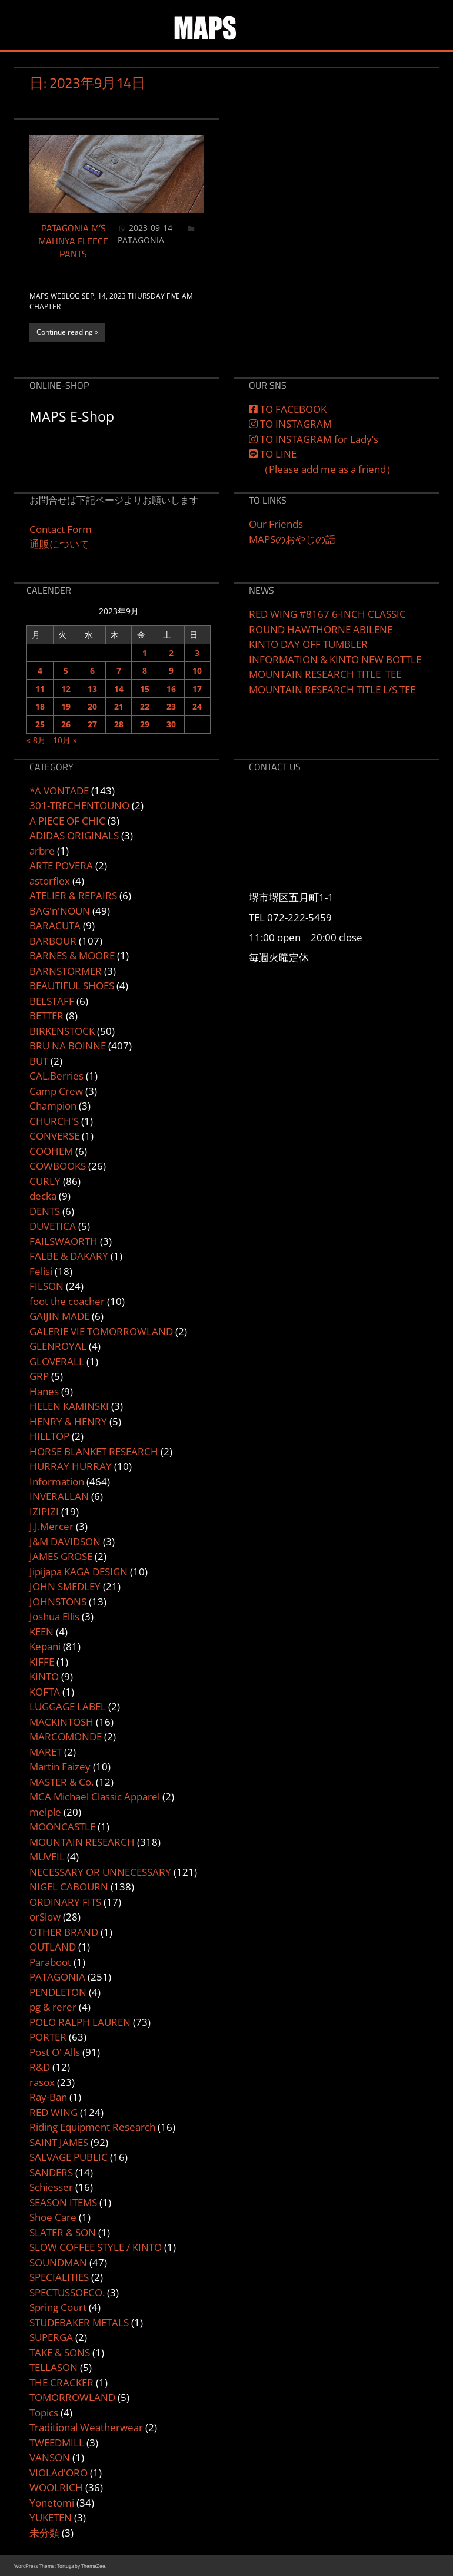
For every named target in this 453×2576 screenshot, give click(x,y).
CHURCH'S (54, 1121)
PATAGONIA (141, 240)
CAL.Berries (56, 1075)
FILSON (46, 1286)
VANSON (49, 2457)
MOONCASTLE (62, 1826)
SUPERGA (51, 2337)
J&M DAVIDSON (65, 1541)
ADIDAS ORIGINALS (74, 835)
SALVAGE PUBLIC (68, 2157)
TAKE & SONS (59, 2352)
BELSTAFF (51, 1001)
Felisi (40, 1271)
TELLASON (53, 2367)
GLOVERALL (56, 1361)
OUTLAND (52, 1946)
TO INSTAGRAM (290, 424)
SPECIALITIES (59, 2277)
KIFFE (41, 1661)
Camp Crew (56, 1091)
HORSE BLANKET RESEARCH (93, 1451)
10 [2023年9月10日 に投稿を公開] (197, 670)
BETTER (46, 1015)
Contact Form (60, 529)
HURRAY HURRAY (70, 1466)
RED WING (53, 2112)
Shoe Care (52, 2217)
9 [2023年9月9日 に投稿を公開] (171, 670)
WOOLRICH (56, 2487)
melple (45, 1812)
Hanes (44, 1391)
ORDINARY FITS (65, 1902)
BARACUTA (55, 925)
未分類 (44, 2532)
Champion (52, 1105)
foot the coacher (67, 1301)
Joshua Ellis (54, 1616)
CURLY (45, 1181)
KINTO (44, 1676)
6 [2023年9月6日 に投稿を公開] (92, 670)
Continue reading (64, 332)
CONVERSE (54, 1136)
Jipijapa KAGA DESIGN (78, 1571)
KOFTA (44, 1691)
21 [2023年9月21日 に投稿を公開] (119, 706)
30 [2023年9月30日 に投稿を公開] (171, 724)
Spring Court (57, 2307)
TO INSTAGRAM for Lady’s (313, 439)
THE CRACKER (61, 2382)
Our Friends (276, 524)
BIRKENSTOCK (62, 1031)
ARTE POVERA (61, 865)
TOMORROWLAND (72, 2397)
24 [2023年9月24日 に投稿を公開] (197, 706)
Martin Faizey (60, 1766)
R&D (39, 2067)
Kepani (45, 1646)
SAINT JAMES (58, 2142)
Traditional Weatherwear (86, 2427)
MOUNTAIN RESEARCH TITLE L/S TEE (332, 689)
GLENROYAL (57, 1346)
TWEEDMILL (56, 2442)
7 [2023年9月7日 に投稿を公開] (118, 670)
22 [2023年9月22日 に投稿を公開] (144, 706)
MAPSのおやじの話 (292, 539)
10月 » (65, 740)
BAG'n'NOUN (59, 911)
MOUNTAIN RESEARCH (82, 1842)
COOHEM (51, 1151)
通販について (59, 544)
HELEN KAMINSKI (69, 1406)
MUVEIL (47, 1856)
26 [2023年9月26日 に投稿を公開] (66, 724)
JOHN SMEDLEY (65, 1586)
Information (56, 1481)
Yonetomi (51, 2502)
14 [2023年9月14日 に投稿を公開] (119, 688)
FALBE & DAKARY (68, 1256)
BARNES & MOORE (72, 955)
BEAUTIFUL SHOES (71, 985)
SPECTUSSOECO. (67, 2292)
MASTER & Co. (61, 1782)
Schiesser (51, 2187)
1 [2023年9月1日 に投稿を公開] (144, 652)
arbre (42, 850)
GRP (39, 1376)
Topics (43, 2412)
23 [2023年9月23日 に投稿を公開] (171, 706)
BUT (38, 1061)
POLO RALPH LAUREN (80, 2022)
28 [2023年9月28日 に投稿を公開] (119, 724)
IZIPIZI (44, 1511)
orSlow (45, 1916)
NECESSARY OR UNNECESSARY (100, 1872)
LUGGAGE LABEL (67, 1706)
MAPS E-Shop (71, 416)
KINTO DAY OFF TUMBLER (308, 644)
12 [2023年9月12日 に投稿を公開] (66, 688)
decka (42, 1196)
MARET (45, 1752)
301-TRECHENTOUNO (79, 805)
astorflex (49, 881)
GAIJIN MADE (59, 1316)
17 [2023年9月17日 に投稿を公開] (197, 688)
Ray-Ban (48, 2097)
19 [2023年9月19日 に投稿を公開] (66, 706)
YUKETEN (50, 2517)
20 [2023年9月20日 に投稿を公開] (92, 706)
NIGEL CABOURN (68, 1886)
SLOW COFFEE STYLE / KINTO (95, 2247)
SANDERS (51, 2172)
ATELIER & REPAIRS (73, 895)
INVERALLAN (59, 1496)
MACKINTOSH (61, 1722)
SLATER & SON (62, 2232)
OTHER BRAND (63, 1932)
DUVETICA (52, 1226)
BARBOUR (52, 941)
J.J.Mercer (51, 1526)
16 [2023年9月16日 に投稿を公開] (171, 688)
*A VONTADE (59, 790)
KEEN (41, 1631)
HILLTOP (49, 1436)
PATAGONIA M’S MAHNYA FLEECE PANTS (73, 241)
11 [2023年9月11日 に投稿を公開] (40, 688)
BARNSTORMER (65, 971)
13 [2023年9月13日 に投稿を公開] (92, 688)
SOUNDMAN (58, 2262)
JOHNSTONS (57, 1601)
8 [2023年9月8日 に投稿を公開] (144, 670)
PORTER (47, 2037)
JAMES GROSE (60, 1556)
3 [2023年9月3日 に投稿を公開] (197, 652)
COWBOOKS (57, 1166)
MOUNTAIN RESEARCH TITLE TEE (325, 674)
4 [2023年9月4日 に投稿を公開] (40, 670)
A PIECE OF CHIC (67, 820)
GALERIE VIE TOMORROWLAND (101, 1331)
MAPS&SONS (264, 19)
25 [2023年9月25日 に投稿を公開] (40, 724)
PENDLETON (57, 1992)
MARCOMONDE (65, 1736)
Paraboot (50, 1962)
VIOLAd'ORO (58, 2472)
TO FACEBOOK (288, 409)
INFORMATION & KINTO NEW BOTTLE (335, 659)
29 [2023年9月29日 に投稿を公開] (144, 724)
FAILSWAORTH (63, 1241)
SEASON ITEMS (63, 2202)
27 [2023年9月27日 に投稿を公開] (92, 724)
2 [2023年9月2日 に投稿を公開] (171, 652)
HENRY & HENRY (68, 1421)
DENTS (44, 1211)
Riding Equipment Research (92, 2127)
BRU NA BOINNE (67, 1045)
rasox (42, 2082)
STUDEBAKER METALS (79, 2322)
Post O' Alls (54, 2052)
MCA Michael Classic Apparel (94, 1796)
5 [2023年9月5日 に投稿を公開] (66, 670)
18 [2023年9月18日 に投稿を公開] (40, 706)
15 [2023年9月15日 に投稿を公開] (144, 688)
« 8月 (36, 740)
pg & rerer (52, 2007)
